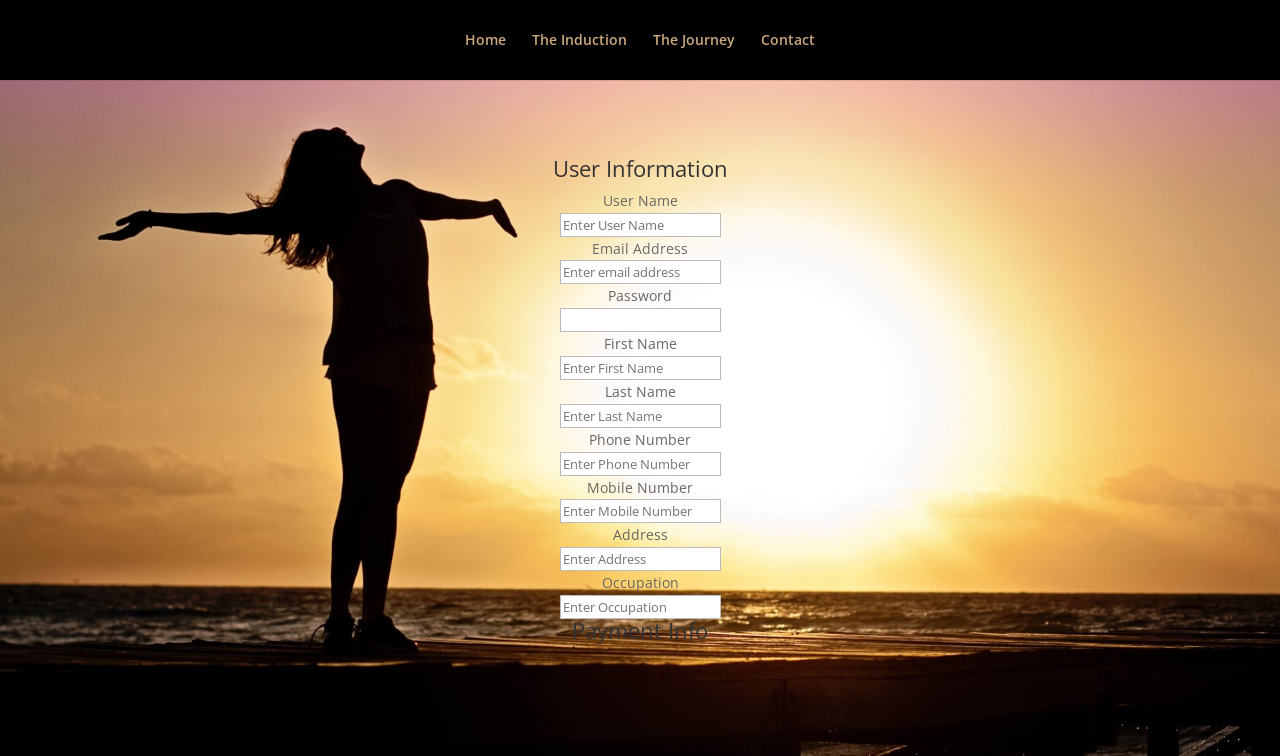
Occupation (640, 582)
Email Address (640, 248)
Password (640, 295)
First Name (640, 343)
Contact (788, 41)
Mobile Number (640, 487)
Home (485, 41)
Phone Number (640, 439)
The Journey (694, 41)
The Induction (579, 41)
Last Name (640, 391)
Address (640, 534)
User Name (640, 200)
